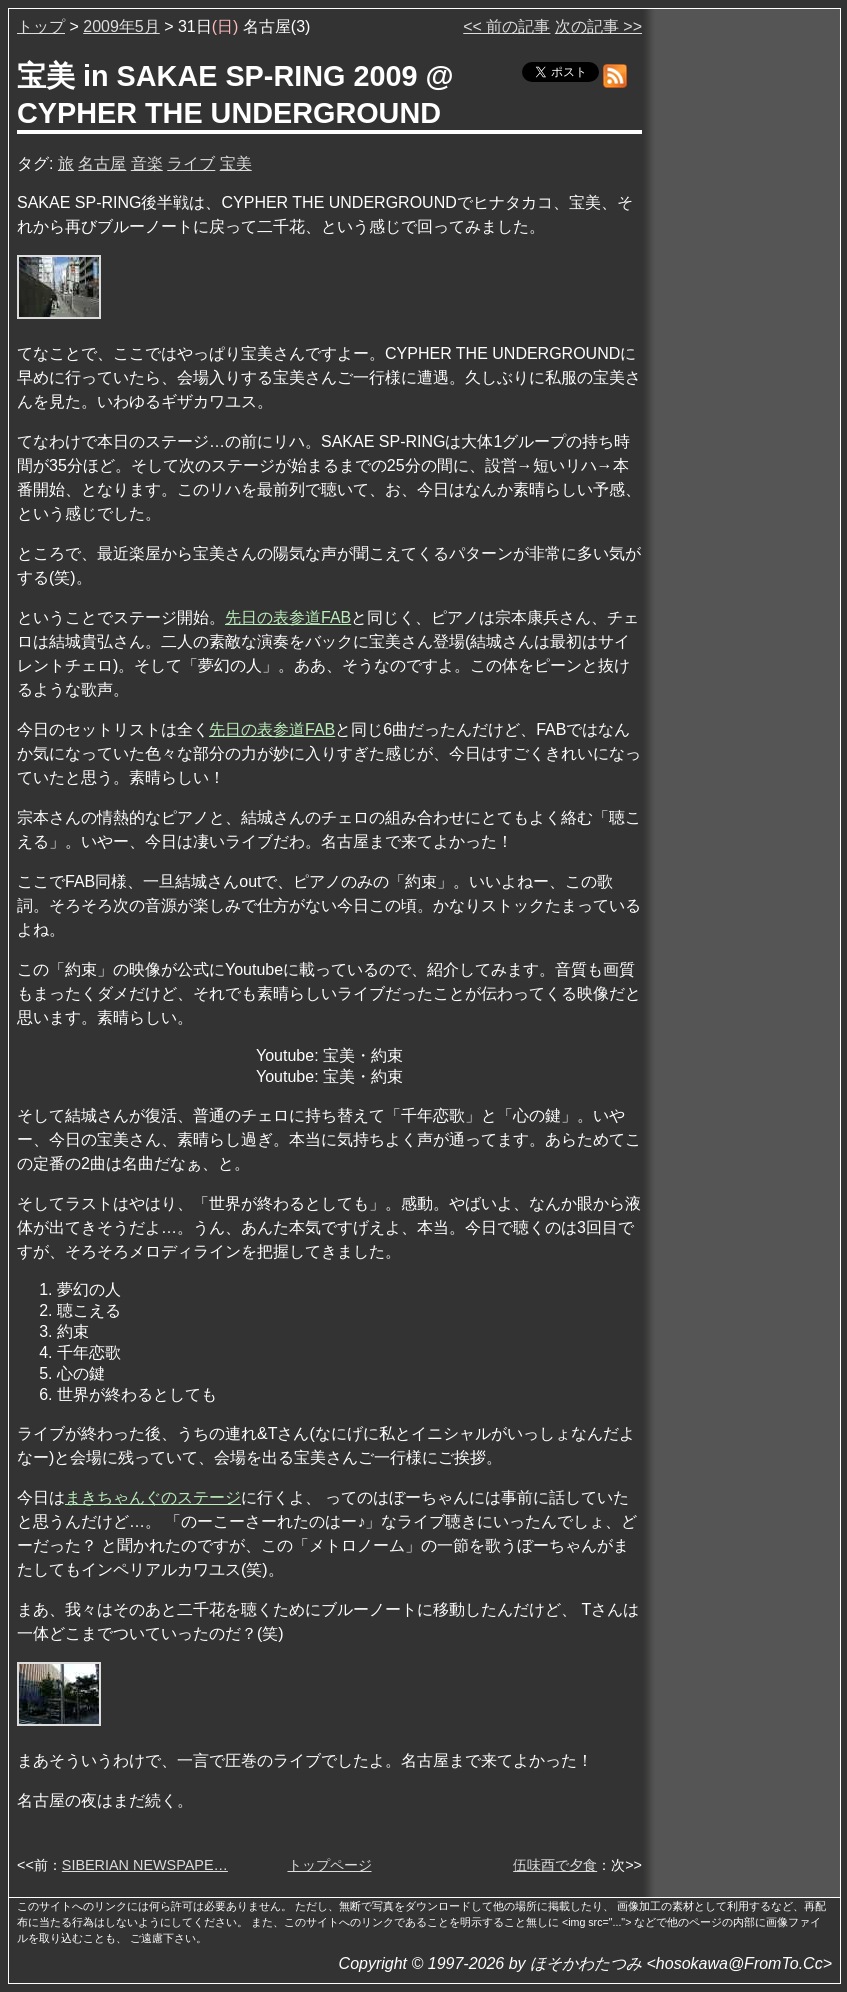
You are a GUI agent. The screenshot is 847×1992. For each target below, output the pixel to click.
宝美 (236, 163)
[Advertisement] (743, 319)
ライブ (191, 163)
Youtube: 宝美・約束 (329, 1055)
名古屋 (102, 163)
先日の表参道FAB (288, 617)
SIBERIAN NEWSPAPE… (145, 1865)
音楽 (147, 163)
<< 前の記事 (506, 26)
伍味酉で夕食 (555, 1865)
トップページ (330, 1865)
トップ (41, 26)
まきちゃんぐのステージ (153, 1497)
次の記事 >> (598, 26)
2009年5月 (121, 26)
